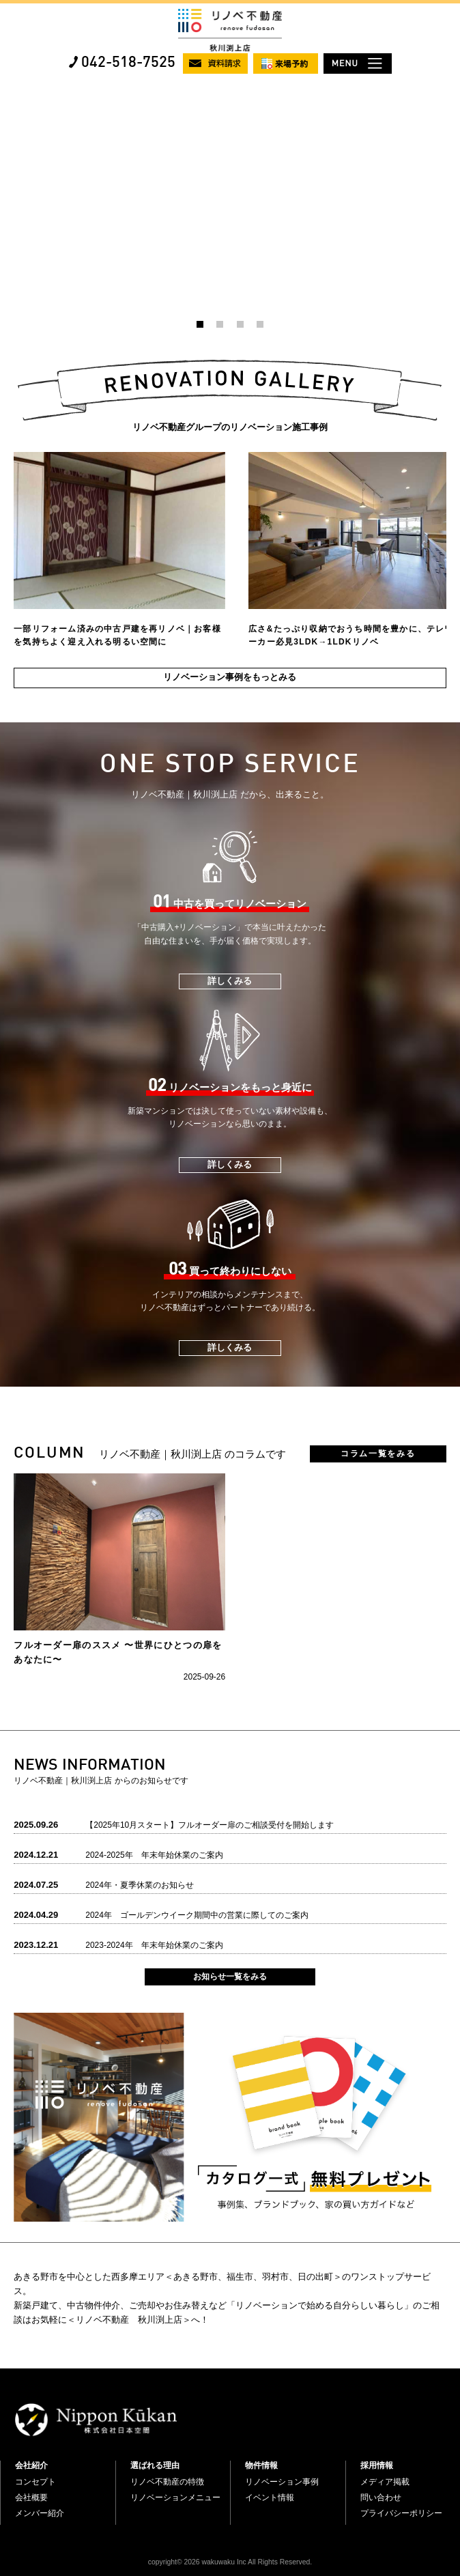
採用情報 (376, 2465)
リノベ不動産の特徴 (167, 2482)
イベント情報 (269, 2497)
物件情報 (261, 2465)
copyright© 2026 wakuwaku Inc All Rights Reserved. (230, 2562)
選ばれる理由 (154, 2465)
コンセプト (35, 2482)
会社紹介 (31, 2465)
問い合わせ (380, 2497)
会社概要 (31, 2497)
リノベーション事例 (282, 2482)
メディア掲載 (384, 2482)
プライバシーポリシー (401, 2513)
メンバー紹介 (39, 2513)
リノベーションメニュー (175, 2497)
